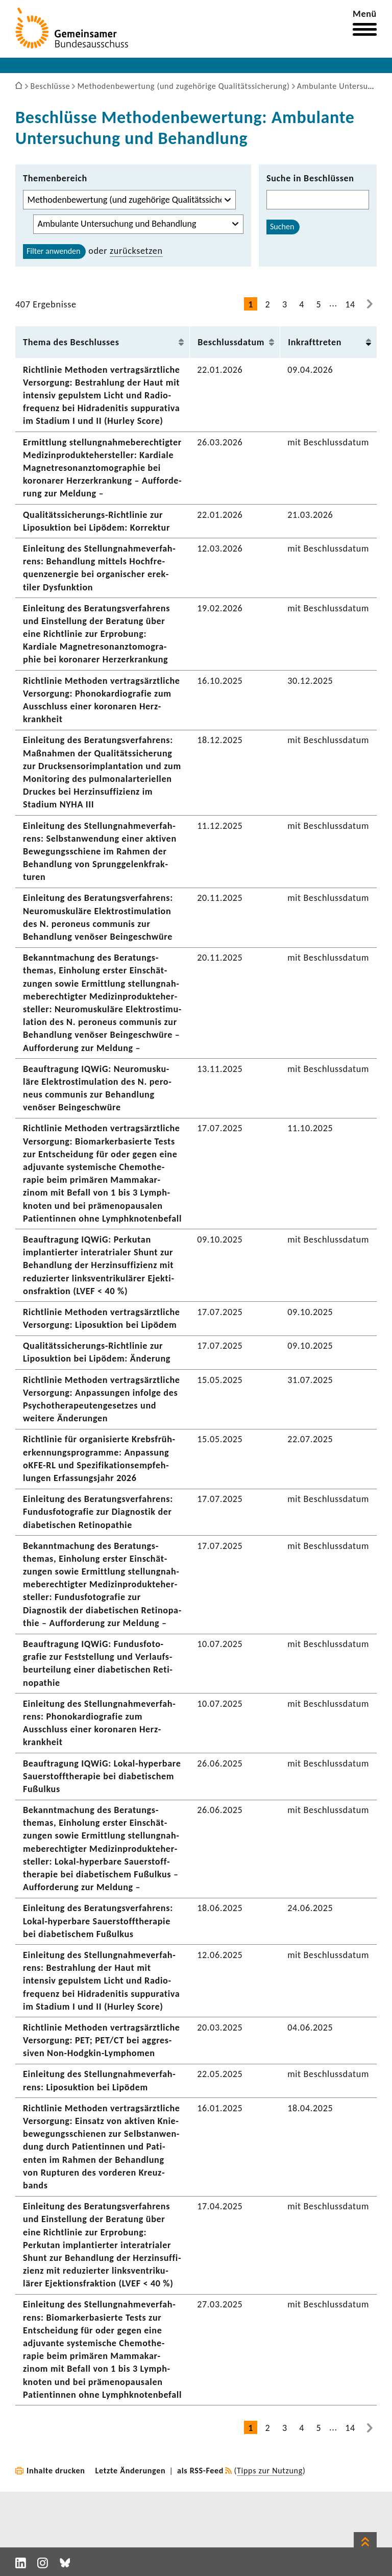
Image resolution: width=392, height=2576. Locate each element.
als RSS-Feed (200, 2470)
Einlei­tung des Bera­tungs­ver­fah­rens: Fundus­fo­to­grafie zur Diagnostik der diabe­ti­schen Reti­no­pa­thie (98, 1511)
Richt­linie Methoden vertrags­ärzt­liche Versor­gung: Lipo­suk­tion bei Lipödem (101, 1318)
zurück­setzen (136, 250)
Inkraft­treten (314, 342)
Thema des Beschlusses (71, 342)
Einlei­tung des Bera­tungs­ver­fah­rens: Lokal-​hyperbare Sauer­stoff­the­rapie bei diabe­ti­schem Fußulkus (98, 1920)
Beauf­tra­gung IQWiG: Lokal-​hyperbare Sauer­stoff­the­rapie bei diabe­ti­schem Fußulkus (102, 1776)
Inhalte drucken (56, 2470)
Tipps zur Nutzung (270, 2470)
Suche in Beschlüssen (310, 178)
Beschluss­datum (231, 342)
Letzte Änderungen (130, 2470)
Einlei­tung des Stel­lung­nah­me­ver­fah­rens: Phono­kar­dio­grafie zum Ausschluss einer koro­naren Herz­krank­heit (99, 1723)
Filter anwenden (53, 251)
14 (350, 304)
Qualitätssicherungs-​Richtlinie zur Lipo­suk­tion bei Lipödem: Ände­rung (96, 1352)
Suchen (282, 226)
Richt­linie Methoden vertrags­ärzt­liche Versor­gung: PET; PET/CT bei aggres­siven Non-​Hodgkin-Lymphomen (101, 2040)
